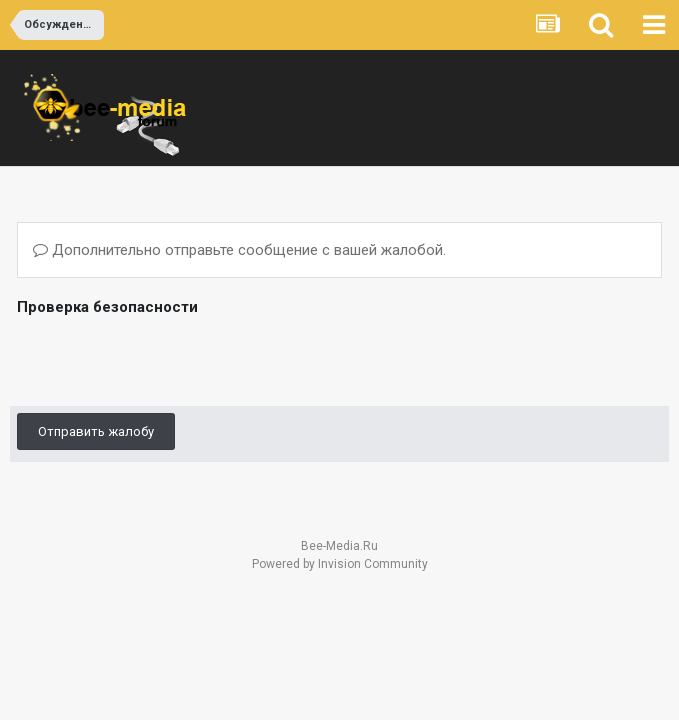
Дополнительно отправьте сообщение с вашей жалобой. (239, 250)
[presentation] (169, 360)
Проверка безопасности (107, 307)
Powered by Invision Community (340, 564)
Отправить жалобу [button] (96, 431)
